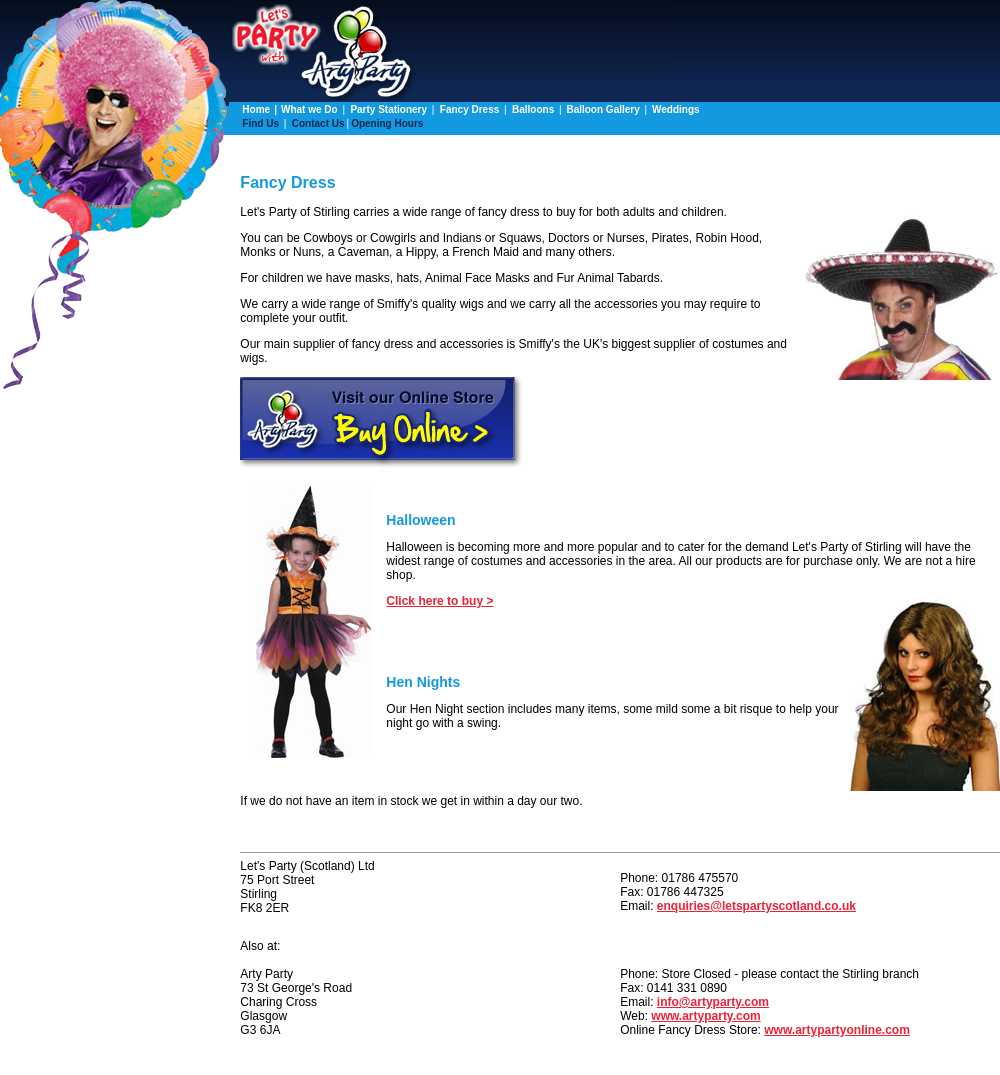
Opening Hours (387, 123)
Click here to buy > (439, 601)
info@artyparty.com (713, 1002)
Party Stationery (389, 109)
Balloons (533, 109)
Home (256, 109)
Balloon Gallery (604, 109)
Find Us (261, 123)
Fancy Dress (471, 109)
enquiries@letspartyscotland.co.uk (756, 906)
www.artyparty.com (705, 1016)
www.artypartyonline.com (837, 1030)
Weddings (676, 109)
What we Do (310, 109)
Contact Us (318, 123)
